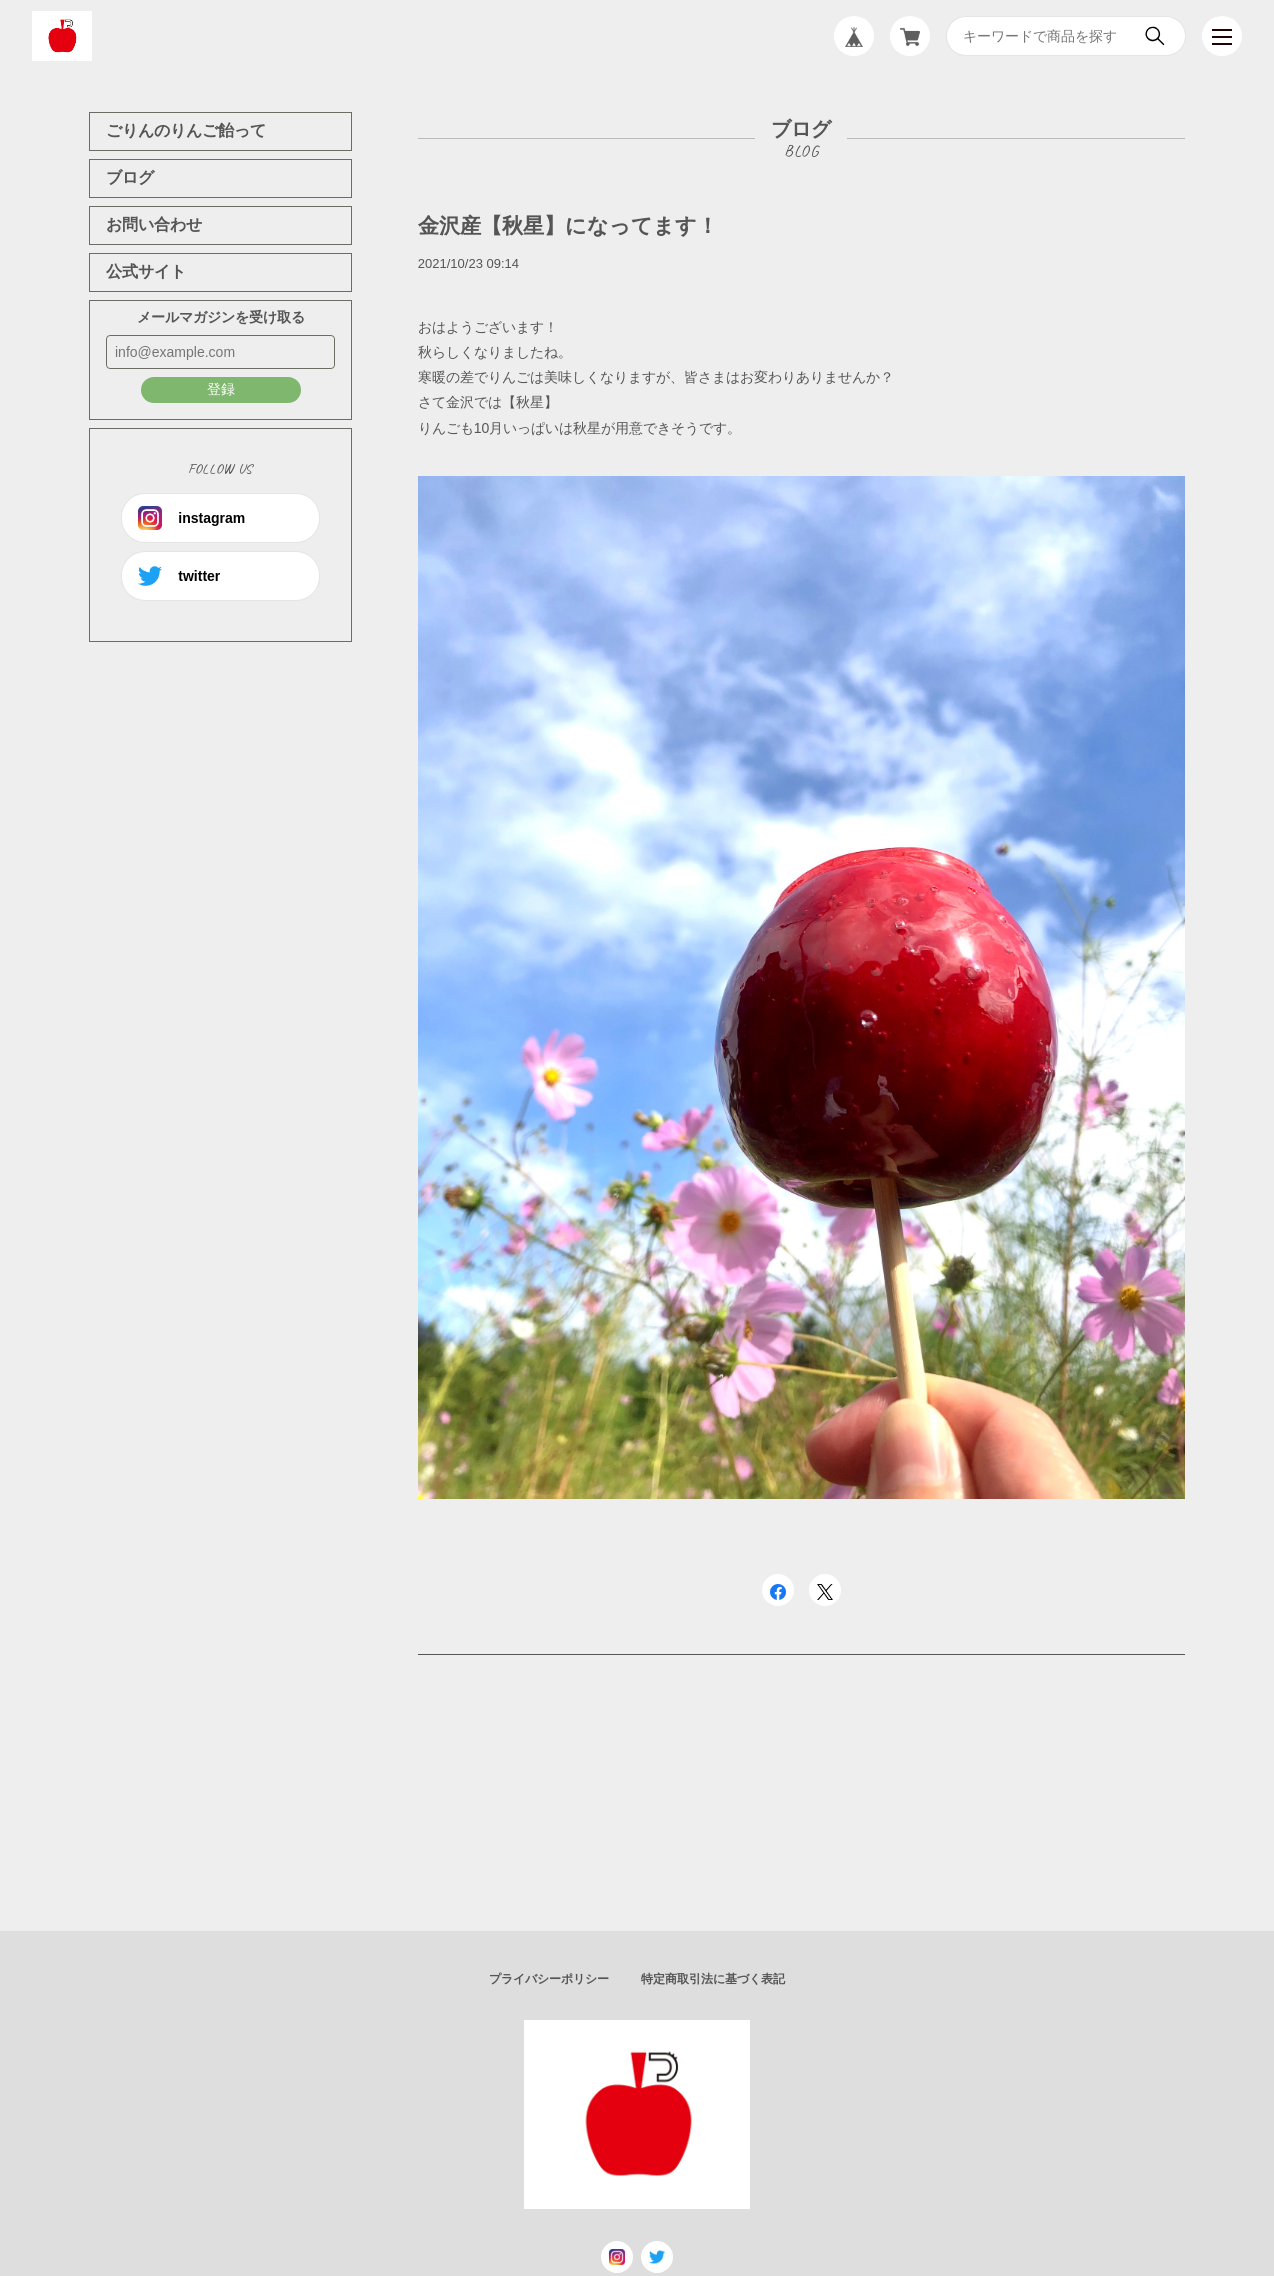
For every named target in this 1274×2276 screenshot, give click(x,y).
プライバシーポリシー (549, 1979)
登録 (221, 389)
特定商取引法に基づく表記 (713, 1979)
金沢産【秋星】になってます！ (568, 225)
